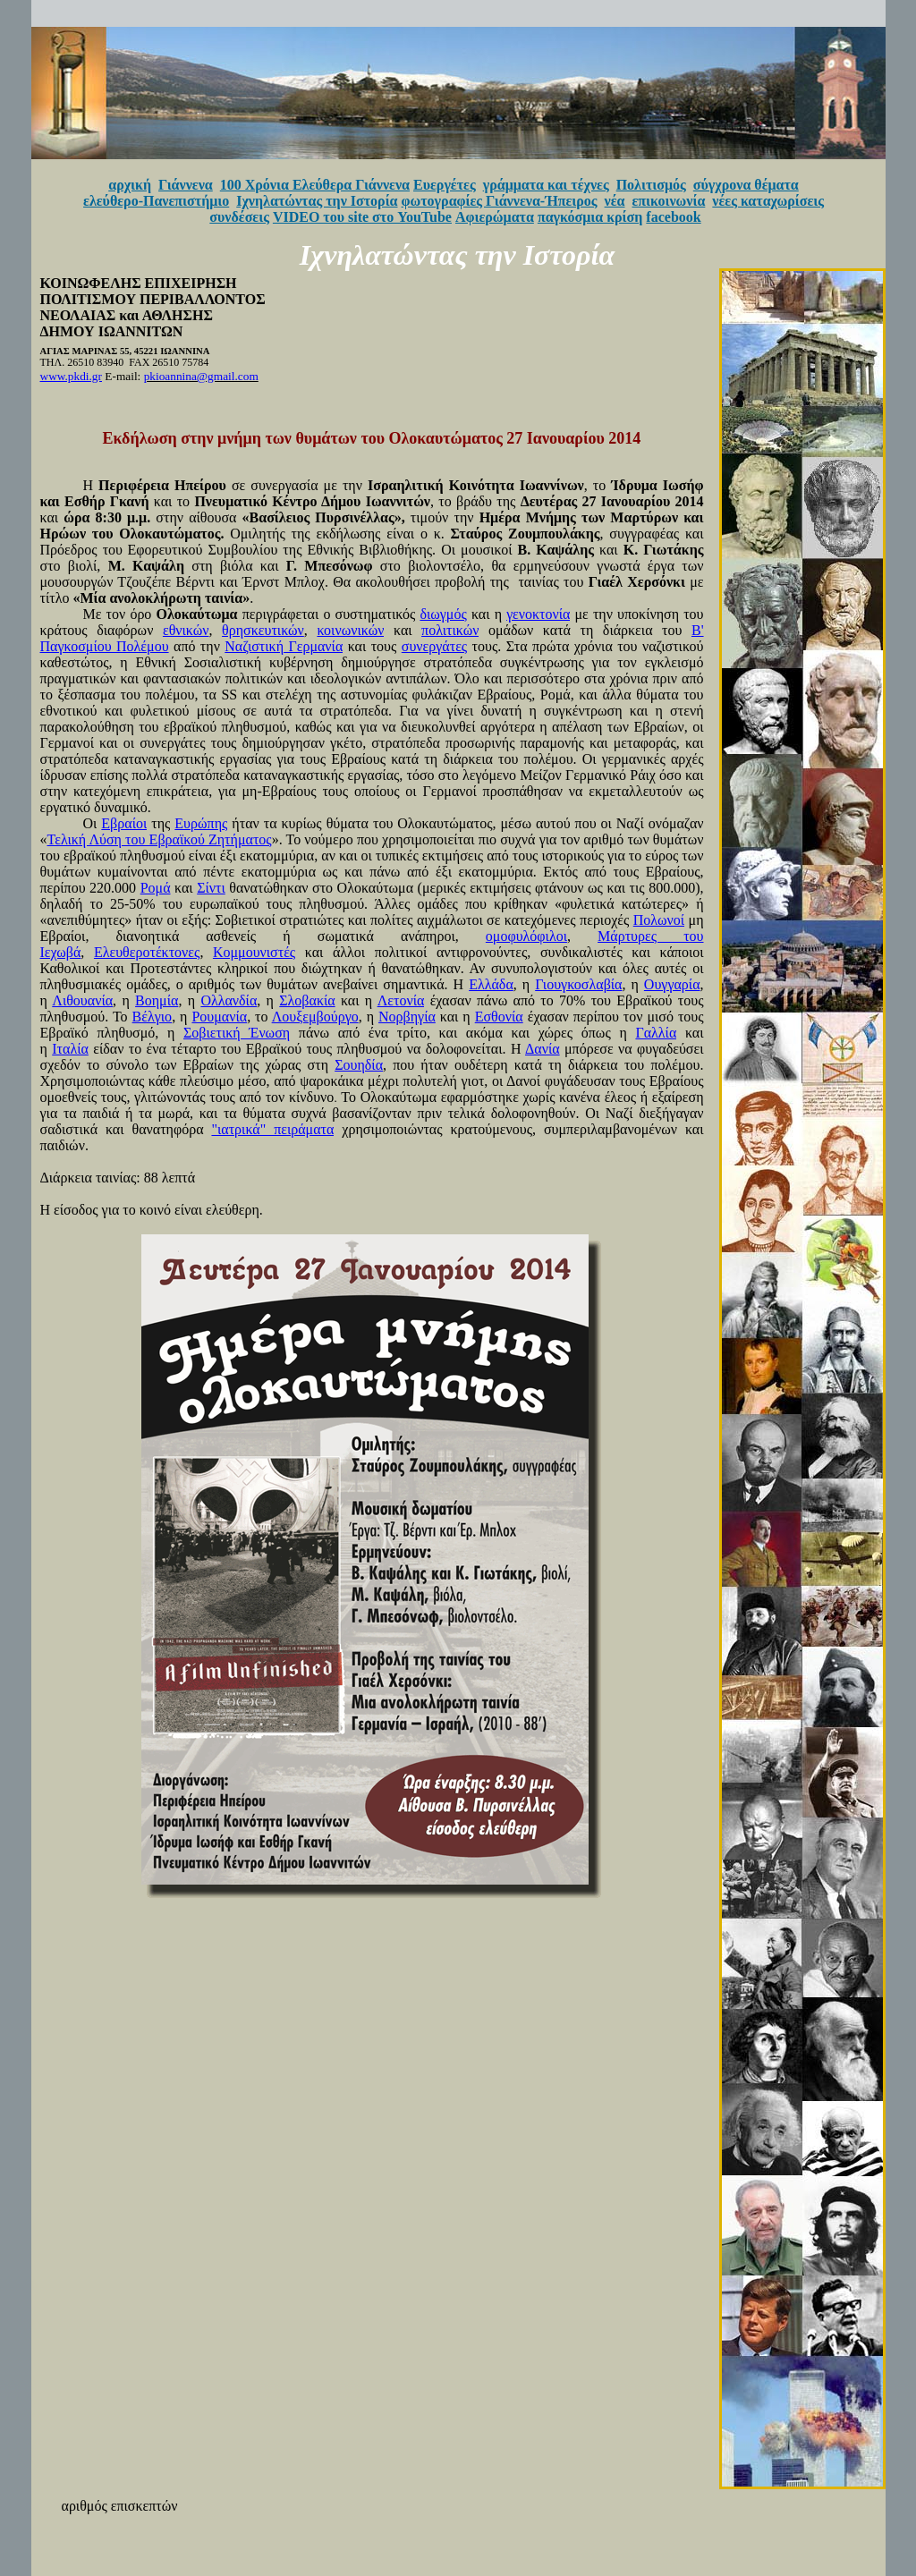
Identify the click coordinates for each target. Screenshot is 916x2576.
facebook (673, 217)
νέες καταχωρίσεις (768, 200)
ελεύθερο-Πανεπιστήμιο (156, 200)
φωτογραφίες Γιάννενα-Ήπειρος (500, 200)
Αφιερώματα (494, 217)
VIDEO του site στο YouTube (362, 217)
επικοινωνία (669, 200)
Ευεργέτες (444, 184)
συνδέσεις (239, 217)
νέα (615, 200)
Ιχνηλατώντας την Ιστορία (316, 200)
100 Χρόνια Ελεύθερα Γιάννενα (315, 184)
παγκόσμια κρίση (590, 217)
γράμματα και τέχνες (546, 184)
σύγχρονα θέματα (746, 184)
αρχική (129, 184)
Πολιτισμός (651, 184)
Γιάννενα (185, 184)
